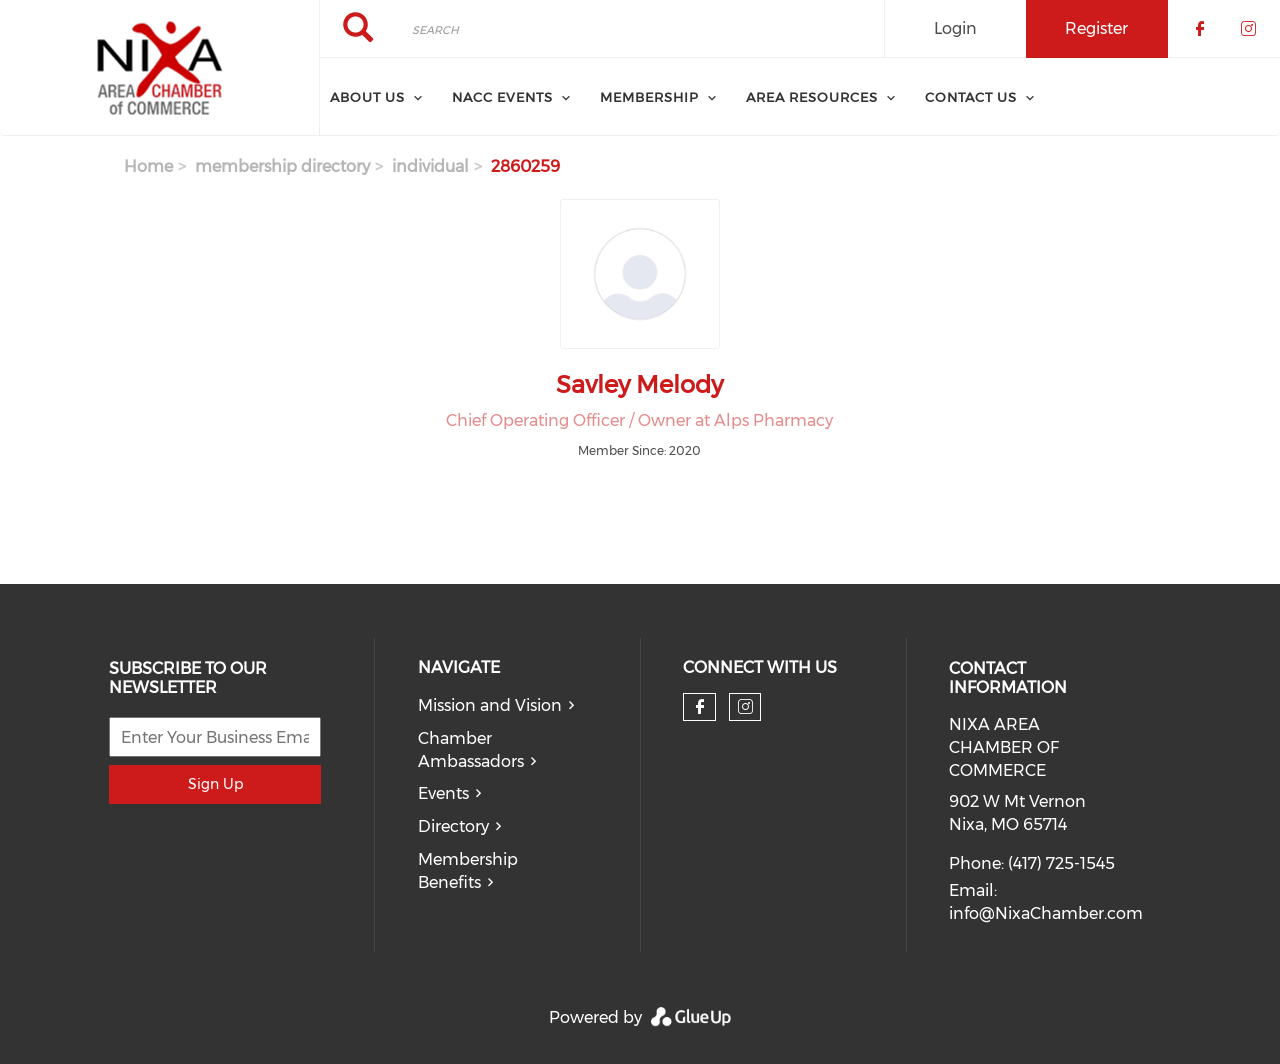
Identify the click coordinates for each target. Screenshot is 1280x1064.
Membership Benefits (468, 871)
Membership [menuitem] (649, 97)
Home (148, 166)
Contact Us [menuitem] (971, 97)
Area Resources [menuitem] (812, 97)
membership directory (282, 166)
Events (443, 793)
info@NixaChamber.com (1046, 913)
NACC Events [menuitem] (502, 97)
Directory (453, 826)
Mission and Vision (490, 705)
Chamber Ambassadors (471, 750)
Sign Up (215, 784)
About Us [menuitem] (367, 97)
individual (430, 166)
